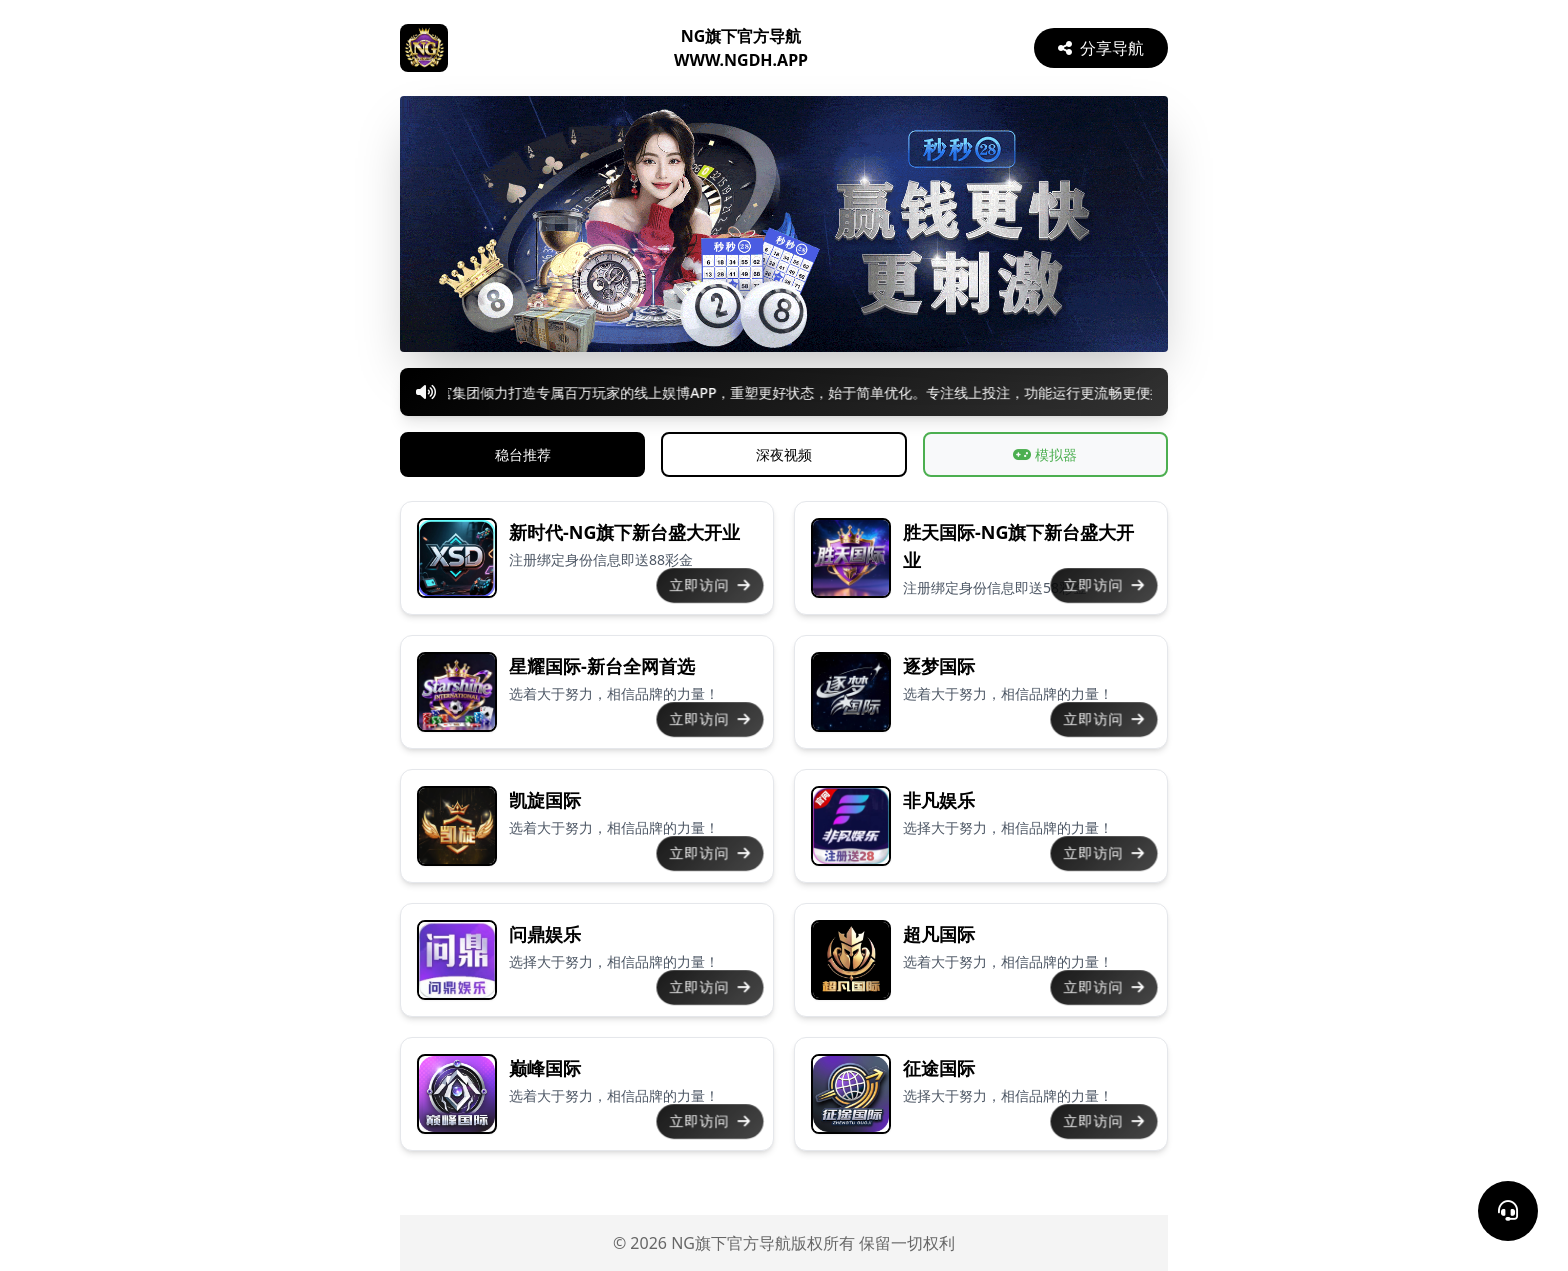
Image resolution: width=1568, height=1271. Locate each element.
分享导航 (1101, 48)
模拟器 (1045, 454)
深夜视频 (784, 454)
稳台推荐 (523, 454)
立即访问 (710, 585)
